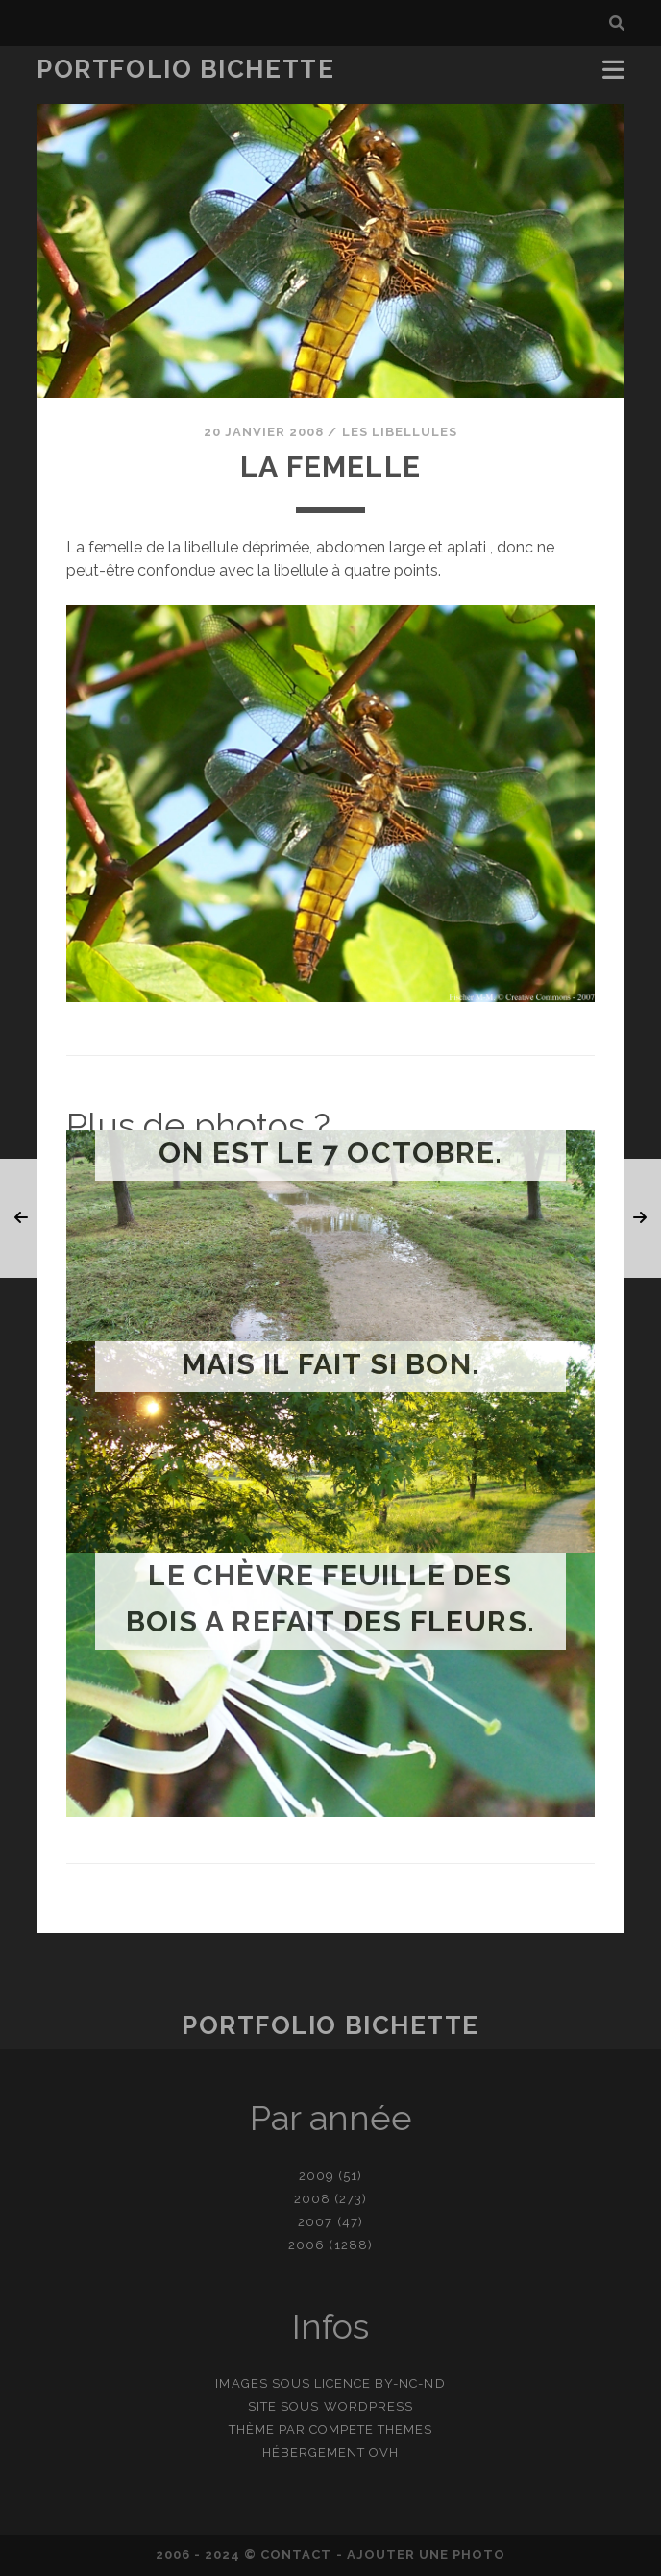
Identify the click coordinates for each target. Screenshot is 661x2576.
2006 (306, 2245)
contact (295, 2554)
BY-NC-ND (410, 2383)
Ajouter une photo (426, 2554)
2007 (315, 2222)
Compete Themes (371, 2429)
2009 (316, 2176)
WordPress (368, 2406)
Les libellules (400, 432)
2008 (312, 2199)
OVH (384, 2452)
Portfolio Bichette (185, 69)
